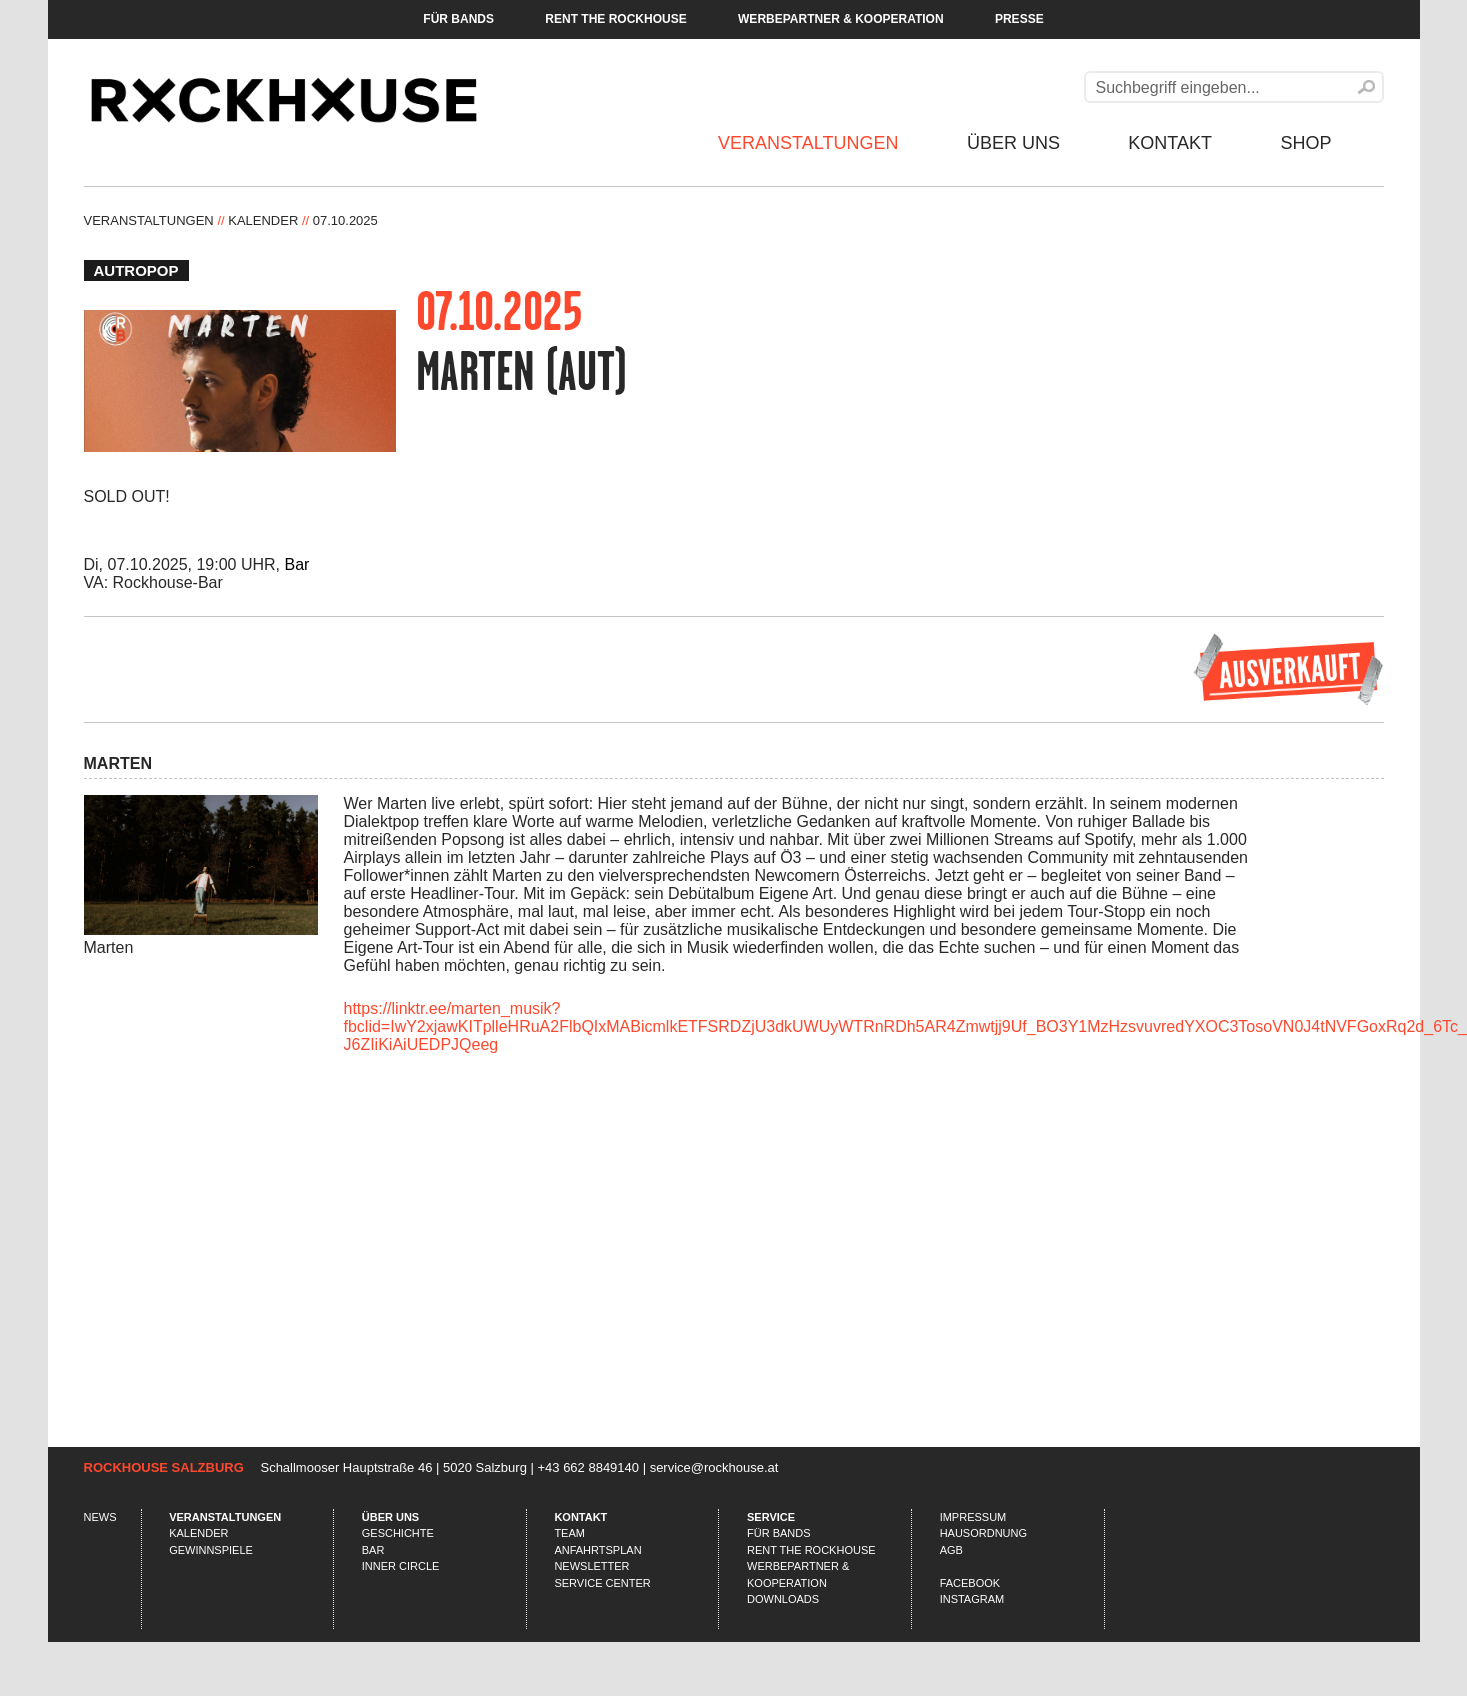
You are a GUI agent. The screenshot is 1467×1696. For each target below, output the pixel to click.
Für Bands (458, 19)
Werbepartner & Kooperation (841, 19)
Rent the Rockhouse (615, 19)
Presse (1019, 19)
